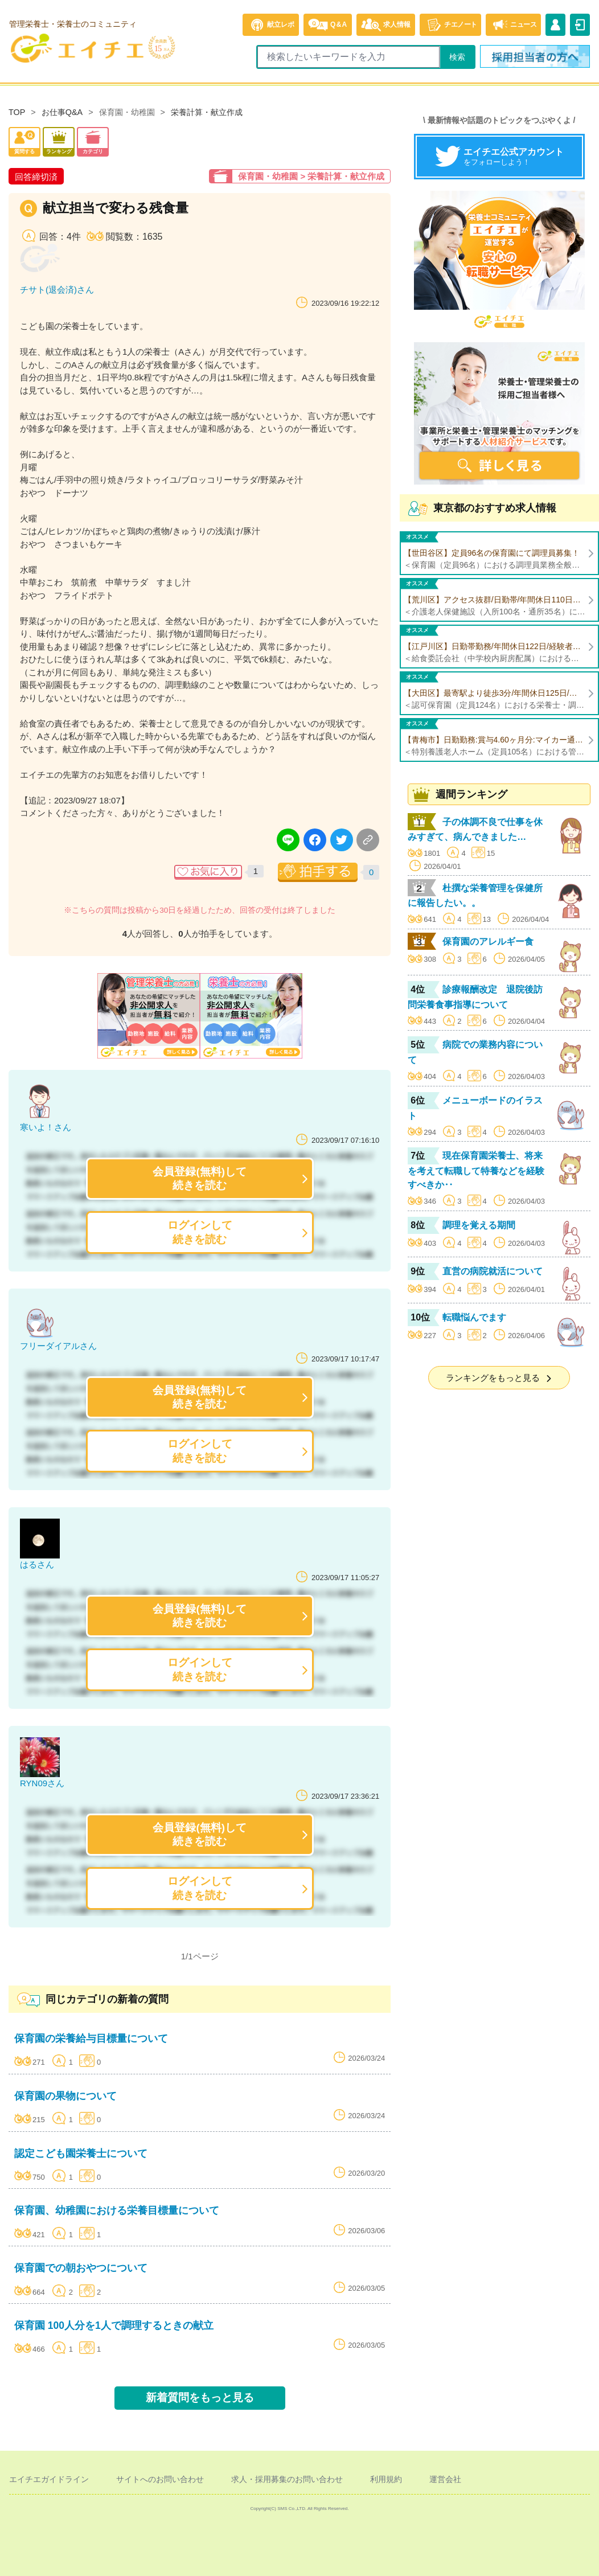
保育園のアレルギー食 (488, 941)
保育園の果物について (65, 2096)
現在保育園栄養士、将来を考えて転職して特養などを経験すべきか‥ (476, 1170)
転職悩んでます (474, 1317)
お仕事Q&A (62, 112)
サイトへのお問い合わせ (160, 2479)
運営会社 (445, 2479)
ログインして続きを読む (199, 1232)
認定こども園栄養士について (80, 2153)
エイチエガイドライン (49, 2479)
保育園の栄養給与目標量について (91, 2038)
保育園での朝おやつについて (80, 2268)
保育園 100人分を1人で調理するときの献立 (114, 2325)
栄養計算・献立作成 (207, 112)
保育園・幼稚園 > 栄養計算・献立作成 (311, 176)
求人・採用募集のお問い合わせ (287, 2479)
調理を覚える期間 (478, 1225)
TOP (17, 112)
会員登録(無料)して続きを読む (200, 1178)
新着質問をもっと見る (200, 2397)
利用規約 (386, 2479)
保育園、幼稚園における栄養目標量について (116, 2210)
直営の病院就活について (492, 1271)
